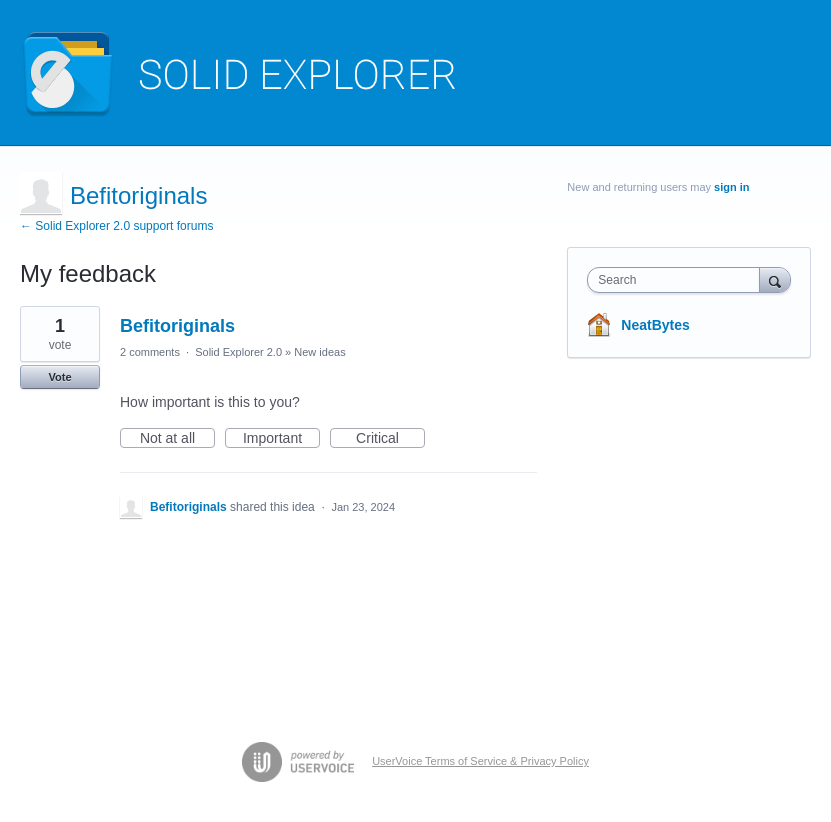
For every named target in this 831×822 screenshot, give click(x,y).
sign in (731, 187)
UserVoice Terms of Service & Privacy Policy (480, 761)
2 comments (150, 352)
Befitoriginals (177, 326)
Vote (59, 377)
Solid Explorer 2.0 (238, 352)
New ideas (319, 352)
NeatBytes (655, 325)
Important (281, 439)
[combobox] (677, 280)
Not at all (177, 439)
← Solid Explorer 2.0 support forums (116, 226)
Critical (390, 439)
